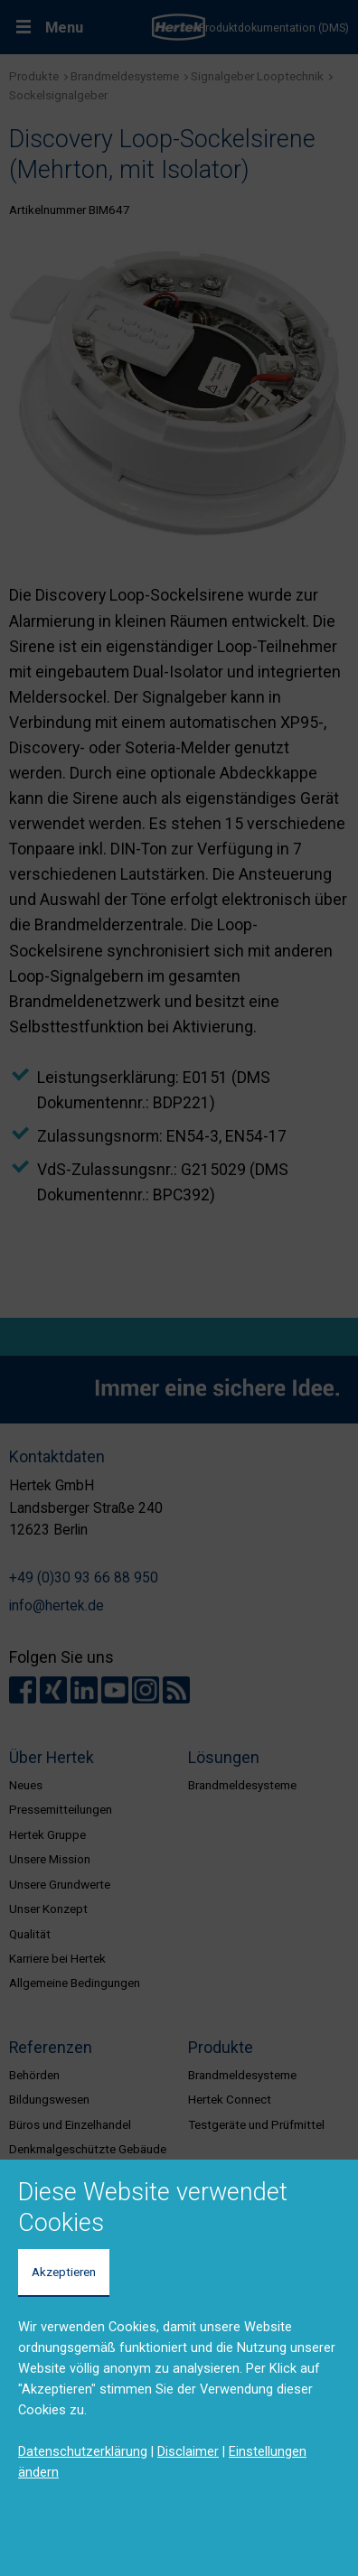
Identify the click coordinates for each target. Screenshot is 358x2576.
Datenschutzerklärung (82, 2451)
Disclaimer (188, 2451)
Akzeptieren (64, 2271)
